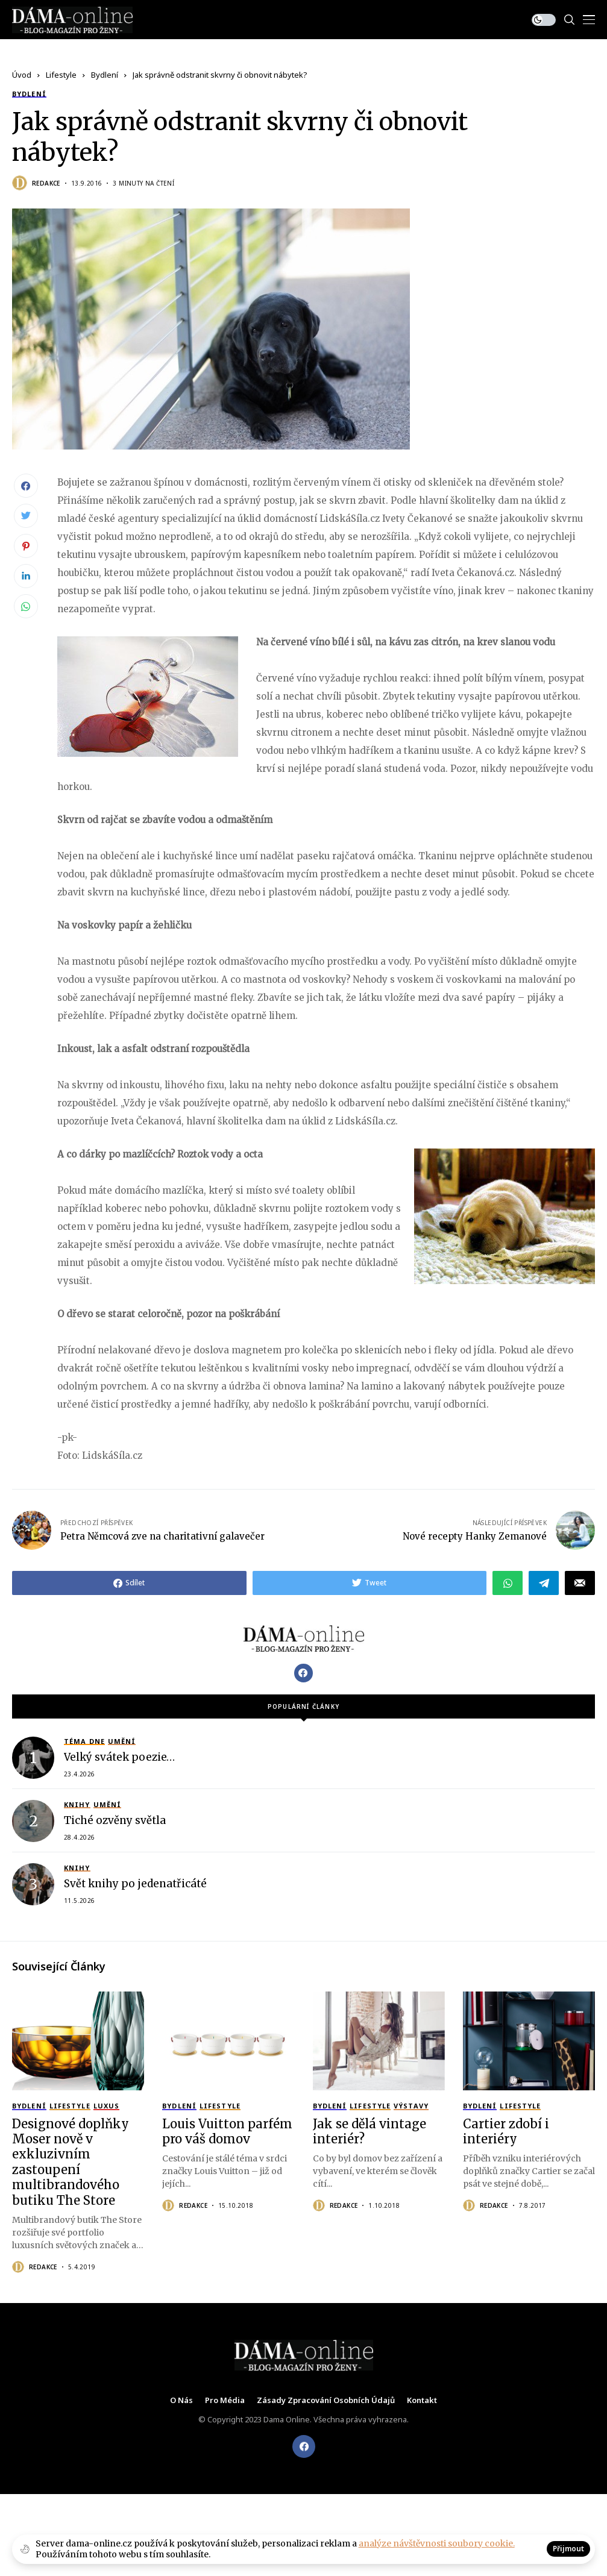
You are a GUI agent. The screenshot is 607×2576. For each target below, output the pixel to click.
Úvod (21, 74)
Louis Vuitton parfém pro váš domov (227, 2131)
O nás (181, 2400)
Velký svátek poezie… (119, 1757)
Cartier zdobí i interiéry (506, 2131)
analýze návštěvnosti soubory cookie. (437, 2543)
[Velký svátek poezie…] (33, 1757)
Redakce (46, 183)
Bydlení (104, 74)
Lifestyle (61, 74)
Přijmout (568, 2548)
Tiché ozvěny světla (115, 1820)
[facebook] (303, 2445)
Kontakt (422, 2400)
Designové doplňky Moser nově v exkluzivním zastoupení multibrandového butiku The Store (70, 2161)
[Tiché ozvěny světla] (33, 1820)
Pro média (225, 2400)
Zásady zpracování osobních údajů (326, 2400)
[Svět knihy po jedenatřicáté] (33, 1884)
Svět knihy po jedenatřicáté (135, 1883)
